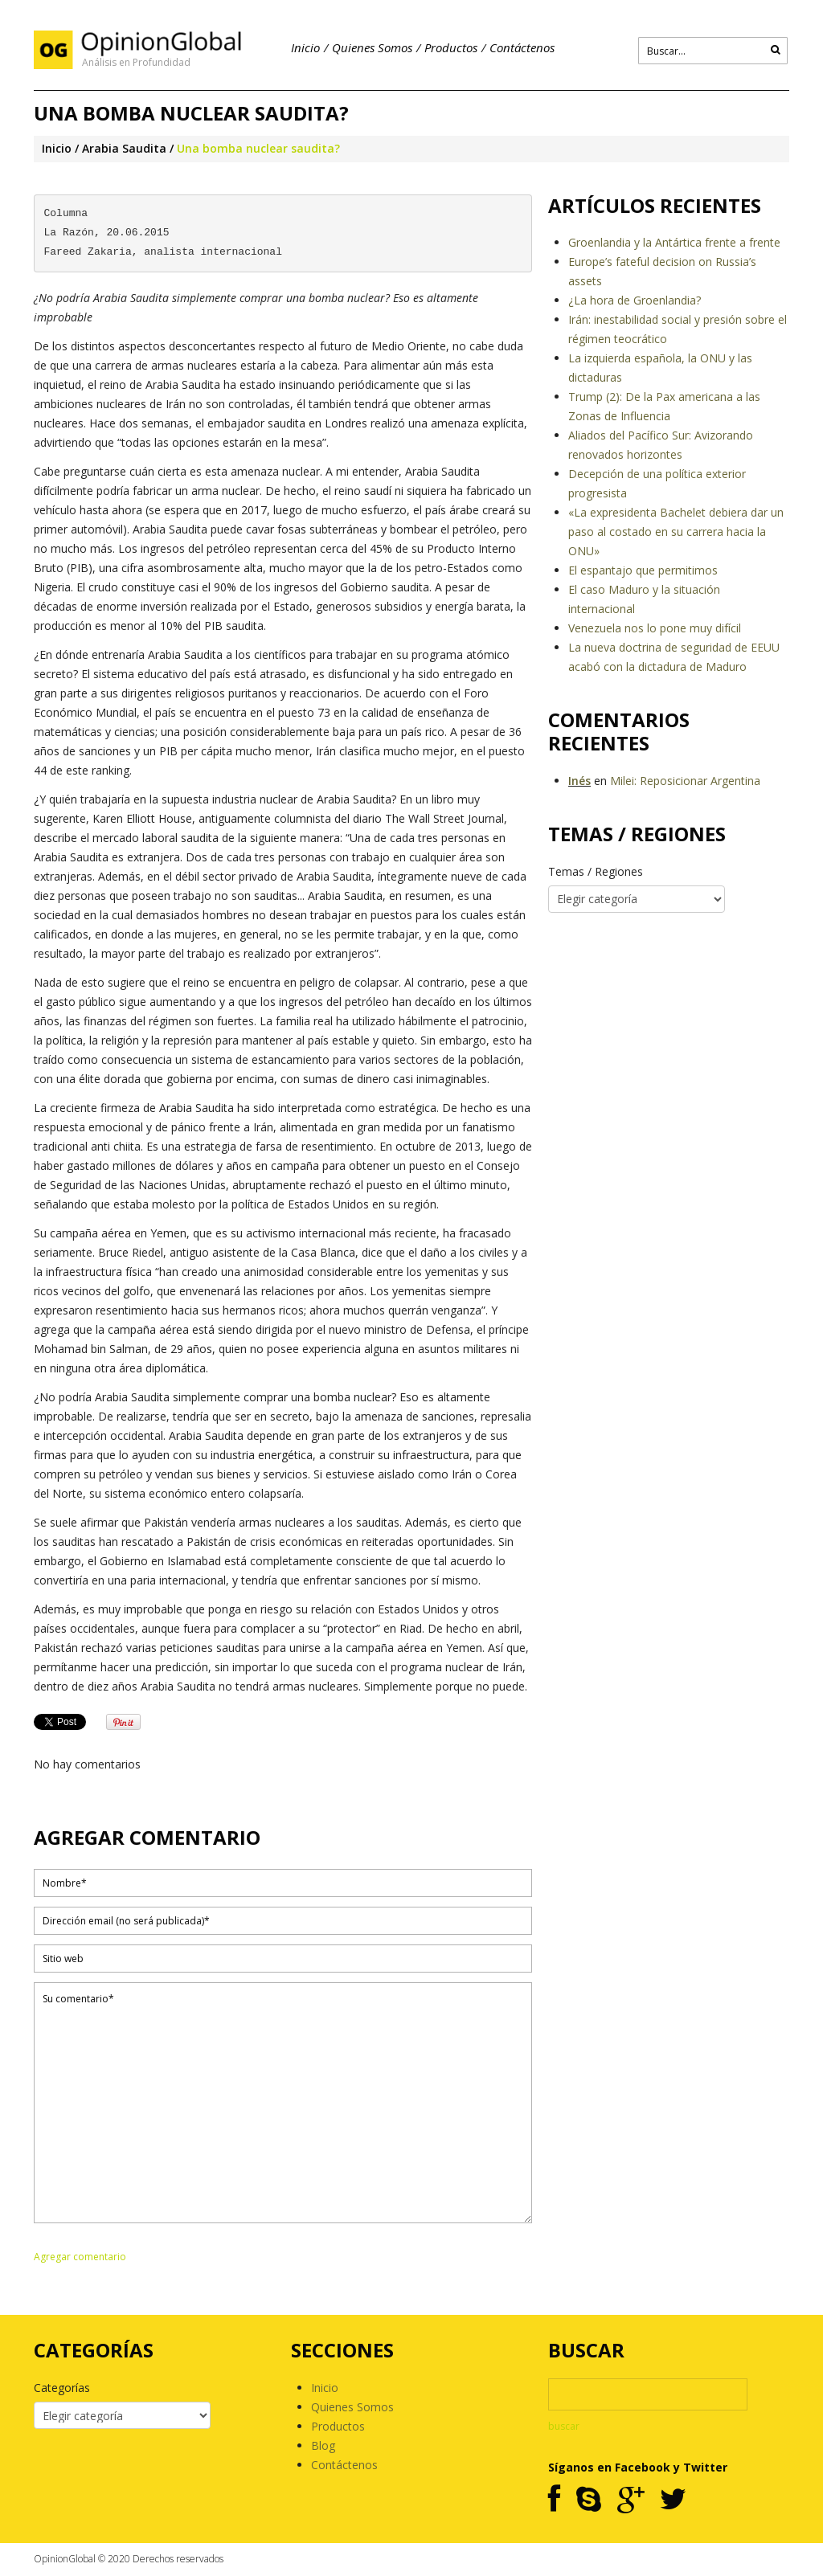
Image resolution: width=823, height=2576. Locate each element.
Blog (323, 2445)
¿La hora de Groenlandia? (634, 300)
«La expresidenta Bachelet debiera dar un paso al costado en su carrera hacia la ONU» (676, 531)
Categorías (62, 2387)
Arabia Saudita (124, 148)
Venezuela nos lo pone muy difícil (654, 628)
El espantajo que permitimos (643, 570)
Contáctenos (522, 47)
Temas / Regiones (595, 871)
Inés (579, 780)
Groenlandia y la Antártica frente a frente (674, 242)
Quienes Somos (372, 47)
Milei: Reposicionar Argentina (685, 780)
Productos (450, 47)
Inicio (305, 47)
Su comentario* (283, 2102)
